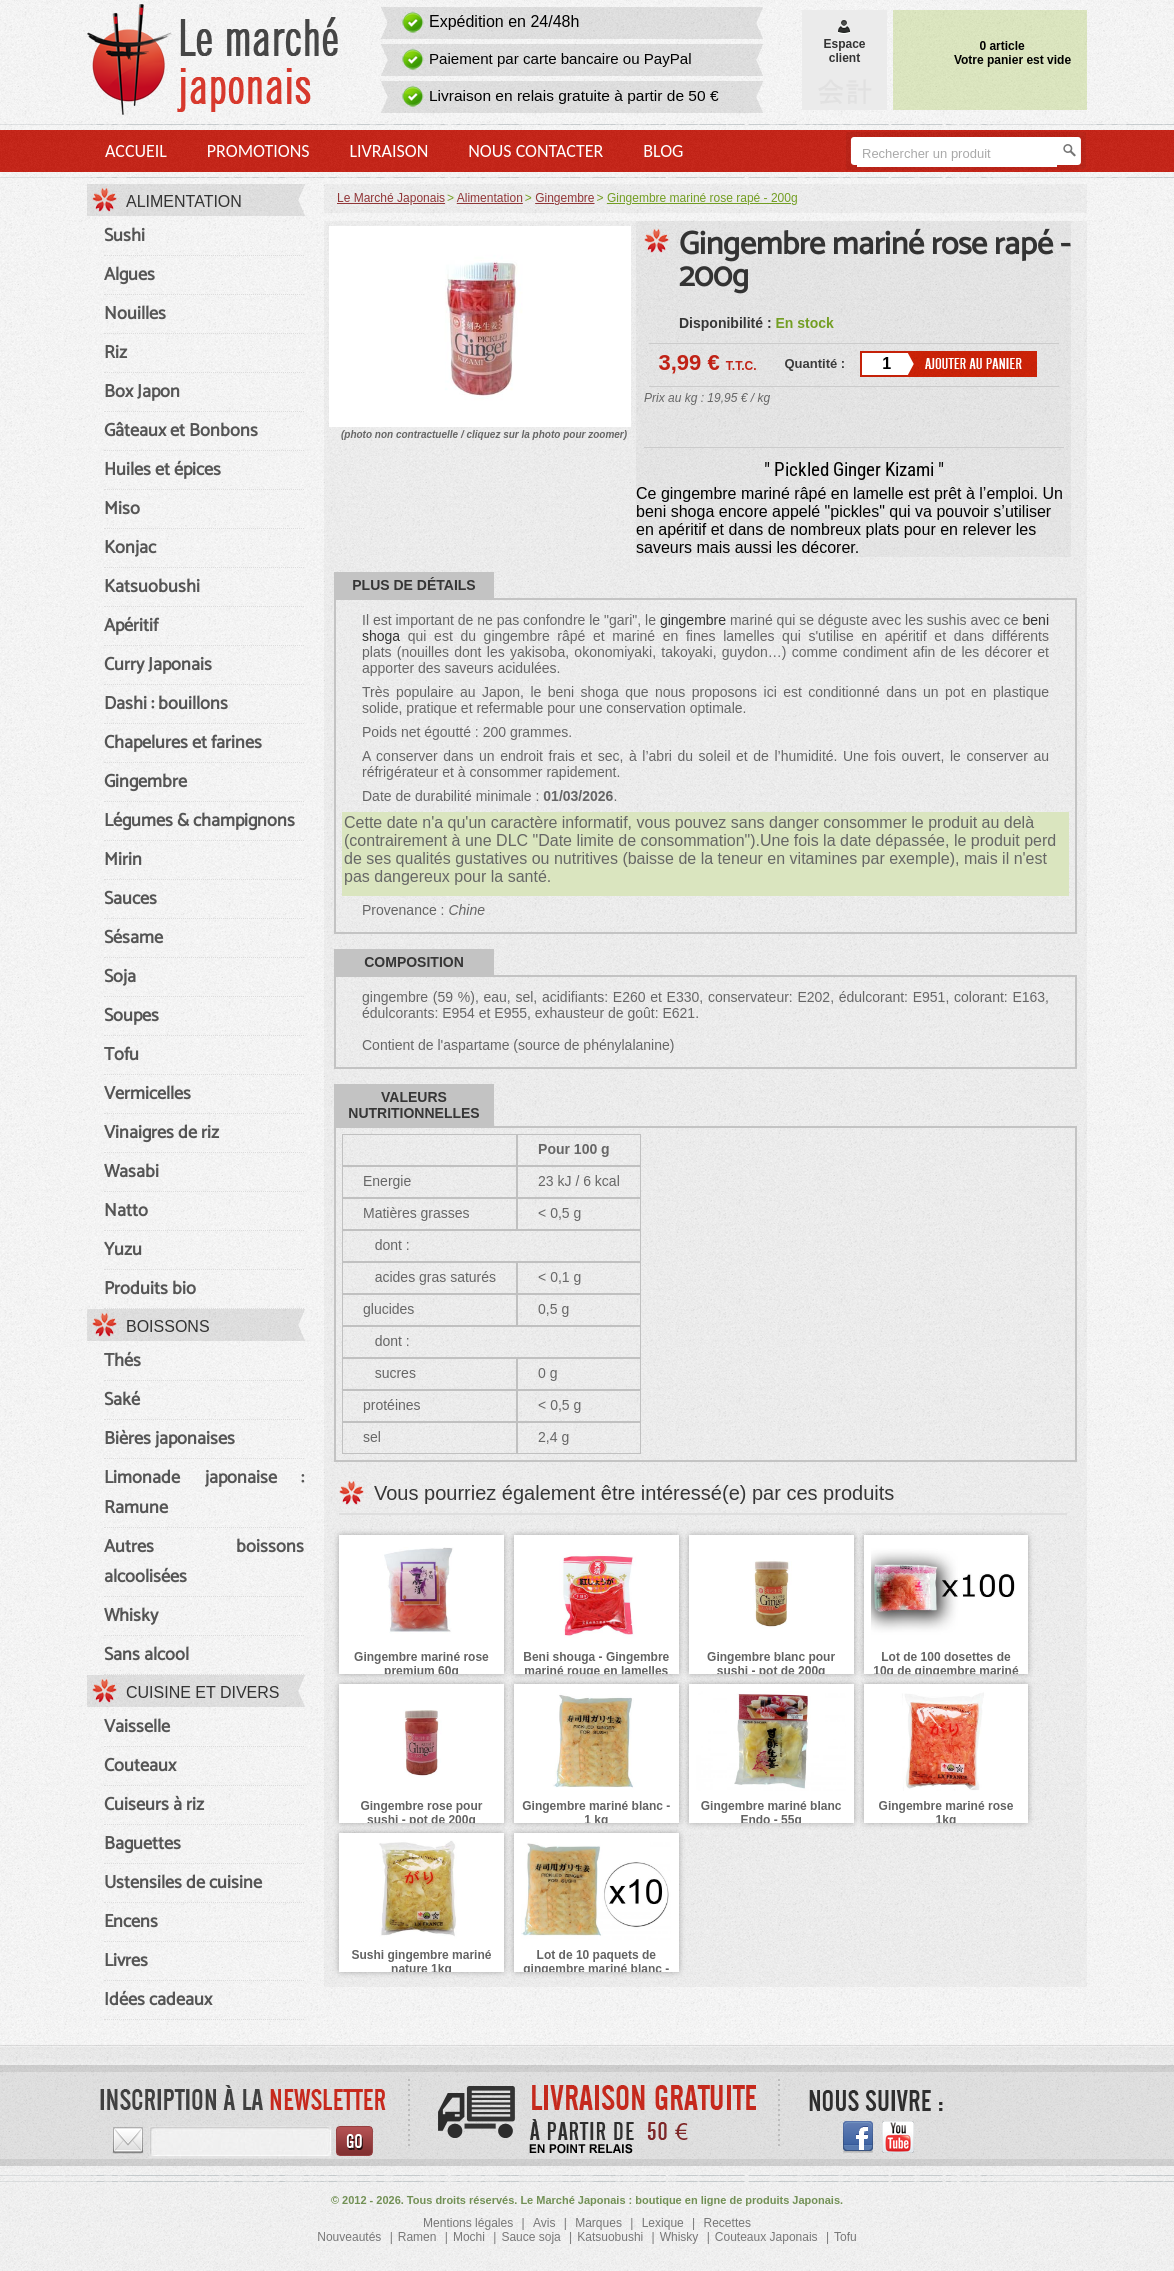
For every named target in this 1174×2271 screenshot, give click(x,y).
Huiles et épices (162, 470)
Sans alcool (146, 1655)
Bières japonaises (169, 1439)
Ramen (417, 2237)
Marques (598, 2223)
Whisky (131, 1616)
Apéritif (131, 626)
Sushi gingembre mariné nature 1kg (421, 1962)
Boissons (168, 1326)
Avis (544, 2223)
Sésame (133, 938)
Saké (122, 1400)
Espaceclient (844, 44)
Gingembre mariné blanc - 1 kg (596, 1813)
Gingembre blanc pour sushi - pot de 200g (771, 1664)
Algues (129, 275)
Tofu (121, 1055)
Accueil (136, 151)
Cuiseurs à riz (154, 1805)
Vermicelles (147, 1094)
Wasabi (131, 1172)
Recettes (727, 2223)
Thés (122, 1361)
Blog (663, 151)
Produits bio (150, 1289)
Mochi (469, 2237)
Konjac (130, 548)
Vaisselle (137, 1727)
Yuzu (123, 1250)
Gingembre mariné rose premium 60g (421, 1664)
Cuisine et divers (203, 1692)
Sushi (124, 236)
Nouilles (135, 314)
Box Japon (142, 392)
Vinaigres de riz (161, 1133)
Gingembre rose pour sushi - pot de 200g (421, 1813)
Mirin (123, 860)
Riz (115, 353)
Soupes (131, 1016)
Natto (126, 1211)
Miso (122, 509)
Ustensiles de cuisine (183, 1883)
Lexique (663, 2223)
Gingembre (145, 782)
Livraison (388, 151)
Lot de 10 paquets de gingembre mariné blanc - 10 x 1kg (596, 1969)
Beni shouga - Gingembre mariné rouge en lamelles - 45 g (596, 1671)
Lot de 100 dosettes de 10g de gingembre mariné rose (945, 1671)
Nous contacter (535, 151)
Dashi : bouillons (166, 704)
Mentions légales (468, 2223)
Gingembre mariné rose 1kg (946, 1813)
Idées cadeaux (158, 2000)
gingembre (693, 620)
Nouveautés (349, 2237)
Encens (131, 1922)
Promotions (258, 151)
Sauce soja (530, 2237)
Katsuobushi (152, 587)
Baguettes (142, 1844)
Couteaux (140, 1766)
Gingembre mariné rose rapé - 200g (874, 261)
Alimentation (184, 201)
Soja (120, 977)
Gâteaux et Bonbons (181, 431)
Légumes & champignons (199, 821)
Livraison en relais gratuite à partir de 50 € (574, 95)
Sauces (130, 899)
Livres (126, 1961)
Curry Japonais (158, 665)
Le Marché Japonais (391, 198)
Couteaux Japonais (766, 2237)
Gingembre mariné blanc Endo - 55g (771, 1813)
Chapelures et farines (183, 743)
